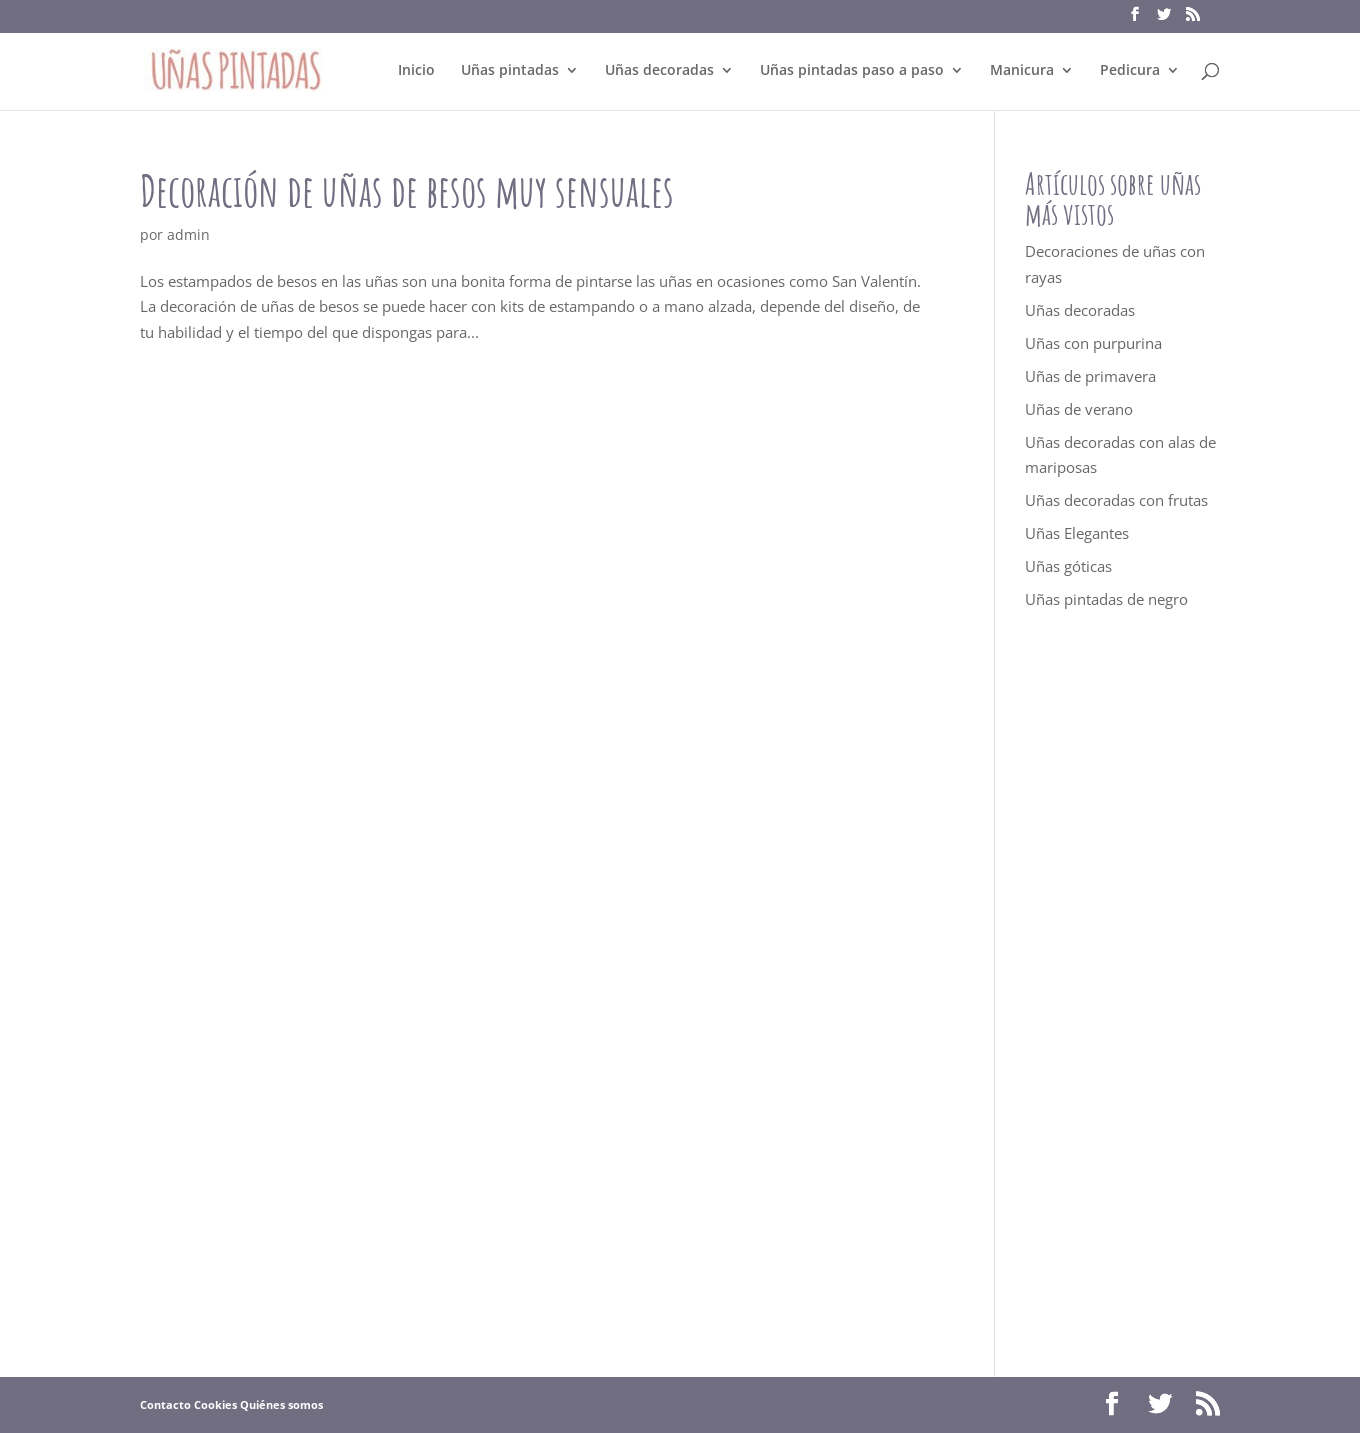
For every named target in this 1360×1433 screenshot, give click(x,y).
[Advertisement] (1122, 994)
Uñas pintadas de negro (1106, 599)
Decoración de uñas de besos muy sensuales (407, 190)
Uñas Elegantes (1077, 533)
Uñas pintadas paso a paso (852, 71)
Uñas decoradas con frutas (1116, 500)
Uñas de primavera (1090, 376)
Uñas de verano (1079, 409)
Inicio (416, 71)
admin (188, 234)
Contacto (165, 1404)
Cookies (215, 1404)
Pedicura (1130, 71)
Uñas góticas (1068, 566)
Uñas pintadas (510, 71)
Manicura (1022, 71)
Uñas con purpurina (1093, 343)
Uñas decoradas (659, 71)
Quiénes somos (281, 1404)
